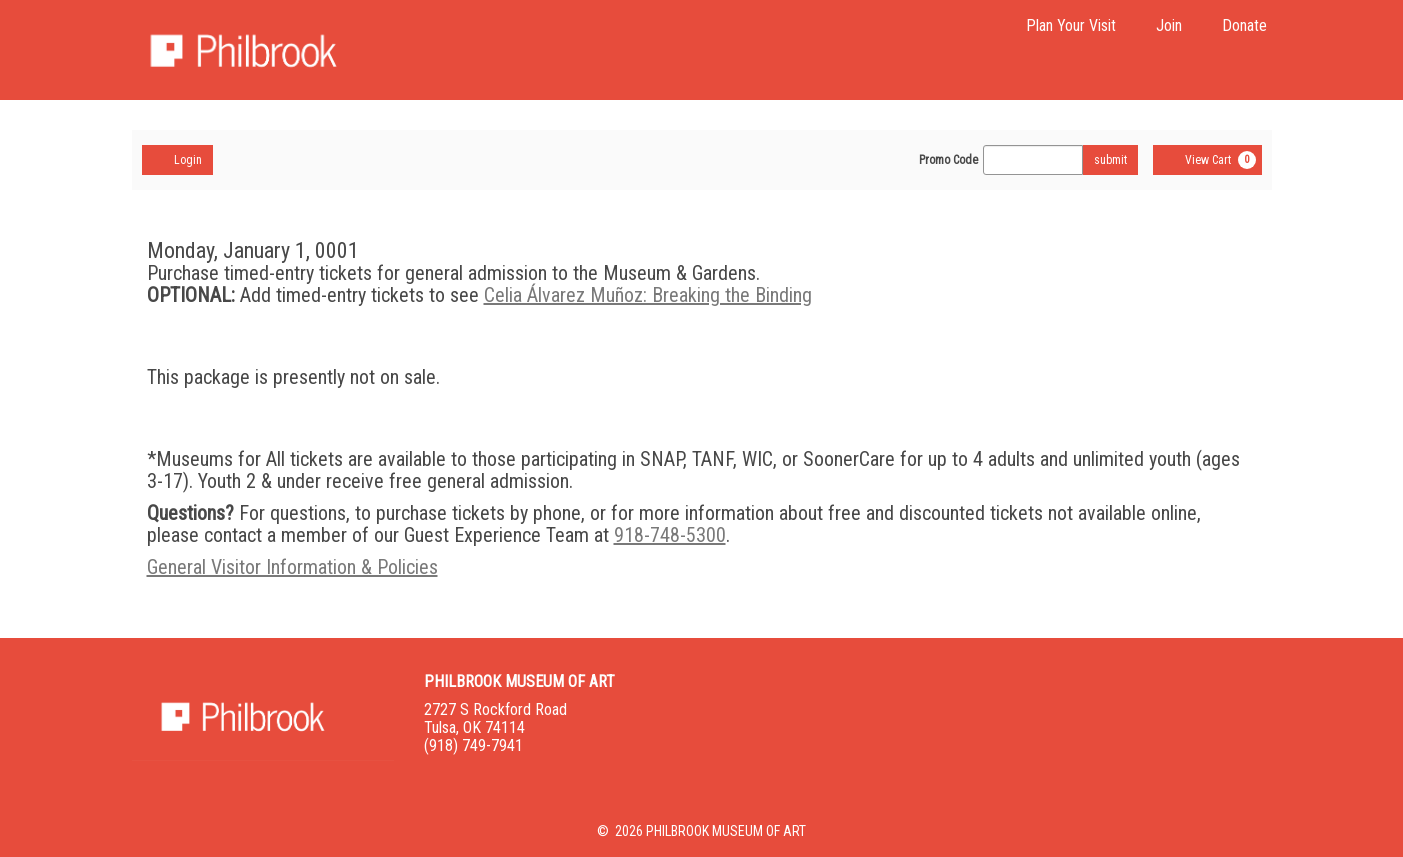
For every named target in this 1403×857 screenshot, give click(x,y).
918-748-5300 (670, 535)
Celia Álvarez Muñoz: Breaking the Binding (648, 295)
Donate (1244, 25)
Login (177, 159)
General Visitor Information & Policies (292, 567)
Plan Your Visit (1071, 25)
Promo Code (948, 160)
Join (1169, 25)
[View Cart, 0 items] (1207, 160)
